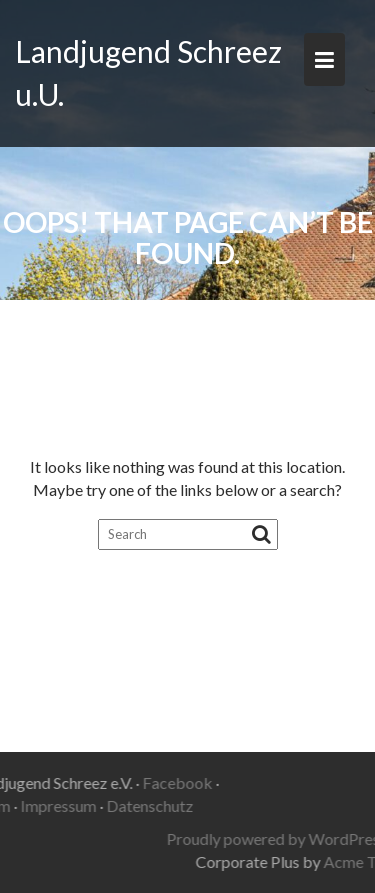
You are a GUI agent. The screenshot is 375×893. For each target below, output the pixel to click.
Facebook (149, 782)
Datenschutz (122, 805)
